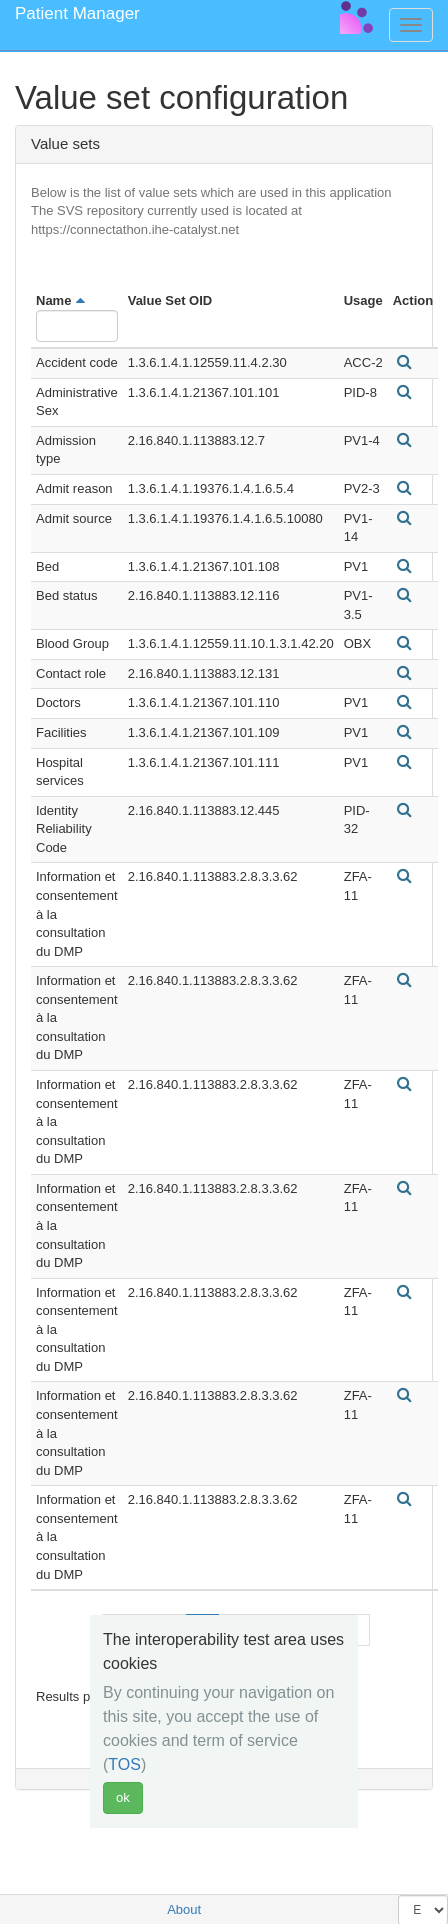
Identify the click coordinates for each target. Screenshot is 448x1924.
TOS (124, 1764)
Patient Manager (77, 13)
